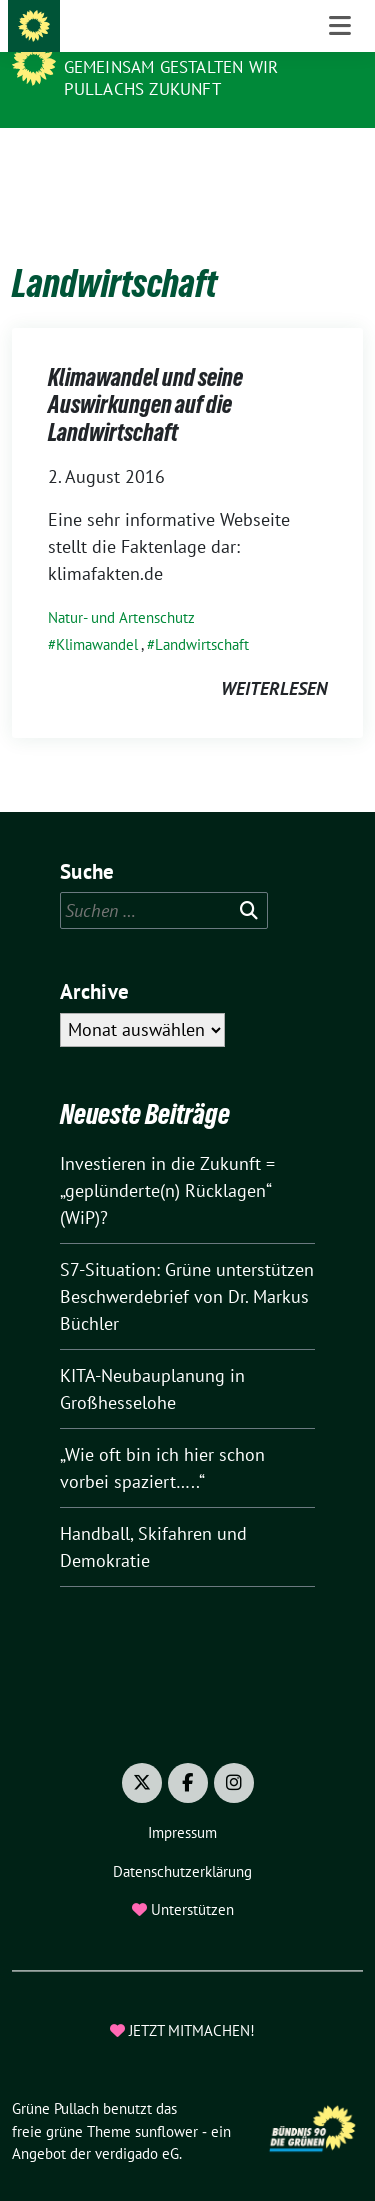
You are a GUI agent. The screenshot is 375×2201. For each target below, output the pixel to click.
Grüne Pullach (135, 40)
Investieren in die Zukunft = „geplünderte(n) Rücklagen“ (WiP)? (167, 1159)
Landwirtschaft (202, 613)
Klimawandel (97, 613)
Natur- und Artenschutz (121, 586)
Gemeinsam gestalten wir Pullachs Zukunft (171, 78)
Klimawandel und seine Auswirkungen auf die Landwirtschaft (145, 374)
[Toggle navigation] (340, 160)
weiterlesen (274, 657)
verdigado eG (137, 2122)
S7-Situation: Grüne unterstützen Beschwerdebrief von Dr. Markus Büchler (187, 1265)
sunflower (166, 2100)
